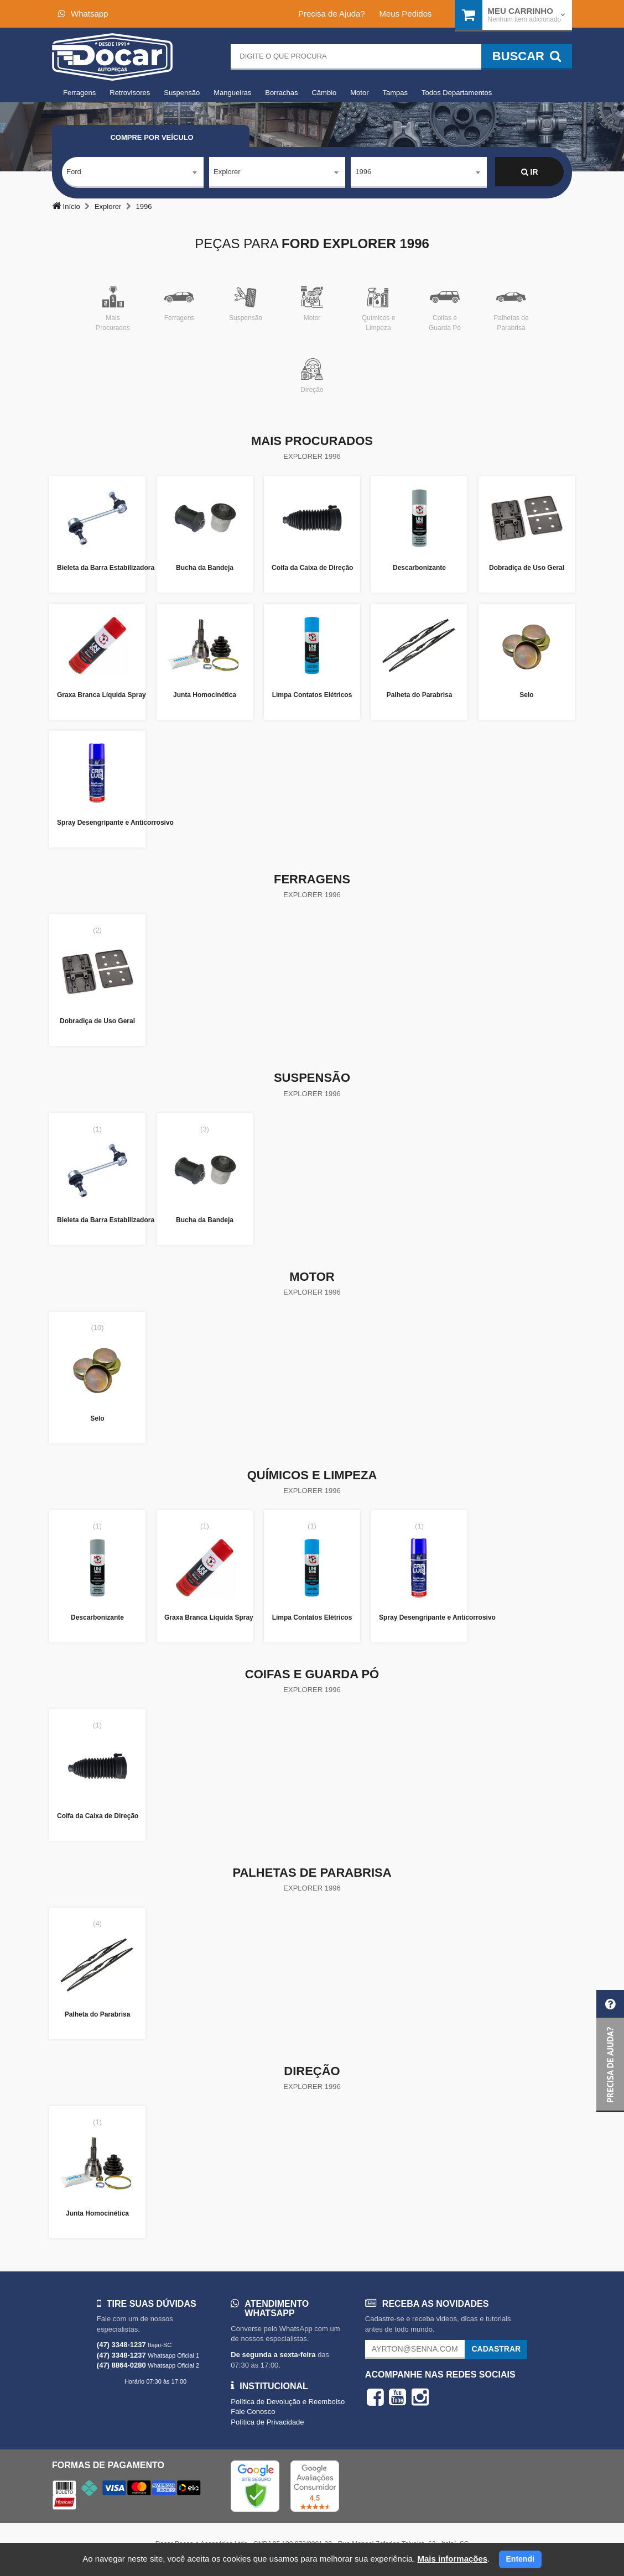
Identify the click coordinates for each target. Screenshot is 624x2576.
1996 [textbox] (363, 171)
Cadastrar (496, 2348)
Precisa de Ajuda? (331, 13)
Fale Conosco (253, 2411)
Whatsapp (83, 13)
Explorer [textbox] (227, 171)
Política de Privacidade (267, 2422)
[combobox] (133, 172)
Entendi (520, 2558)
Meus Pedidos (405, 13)
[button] (610, 2051)
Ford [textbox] (73, 171)
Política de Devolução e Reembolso (288, 2401)
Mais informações (452, 2558)
